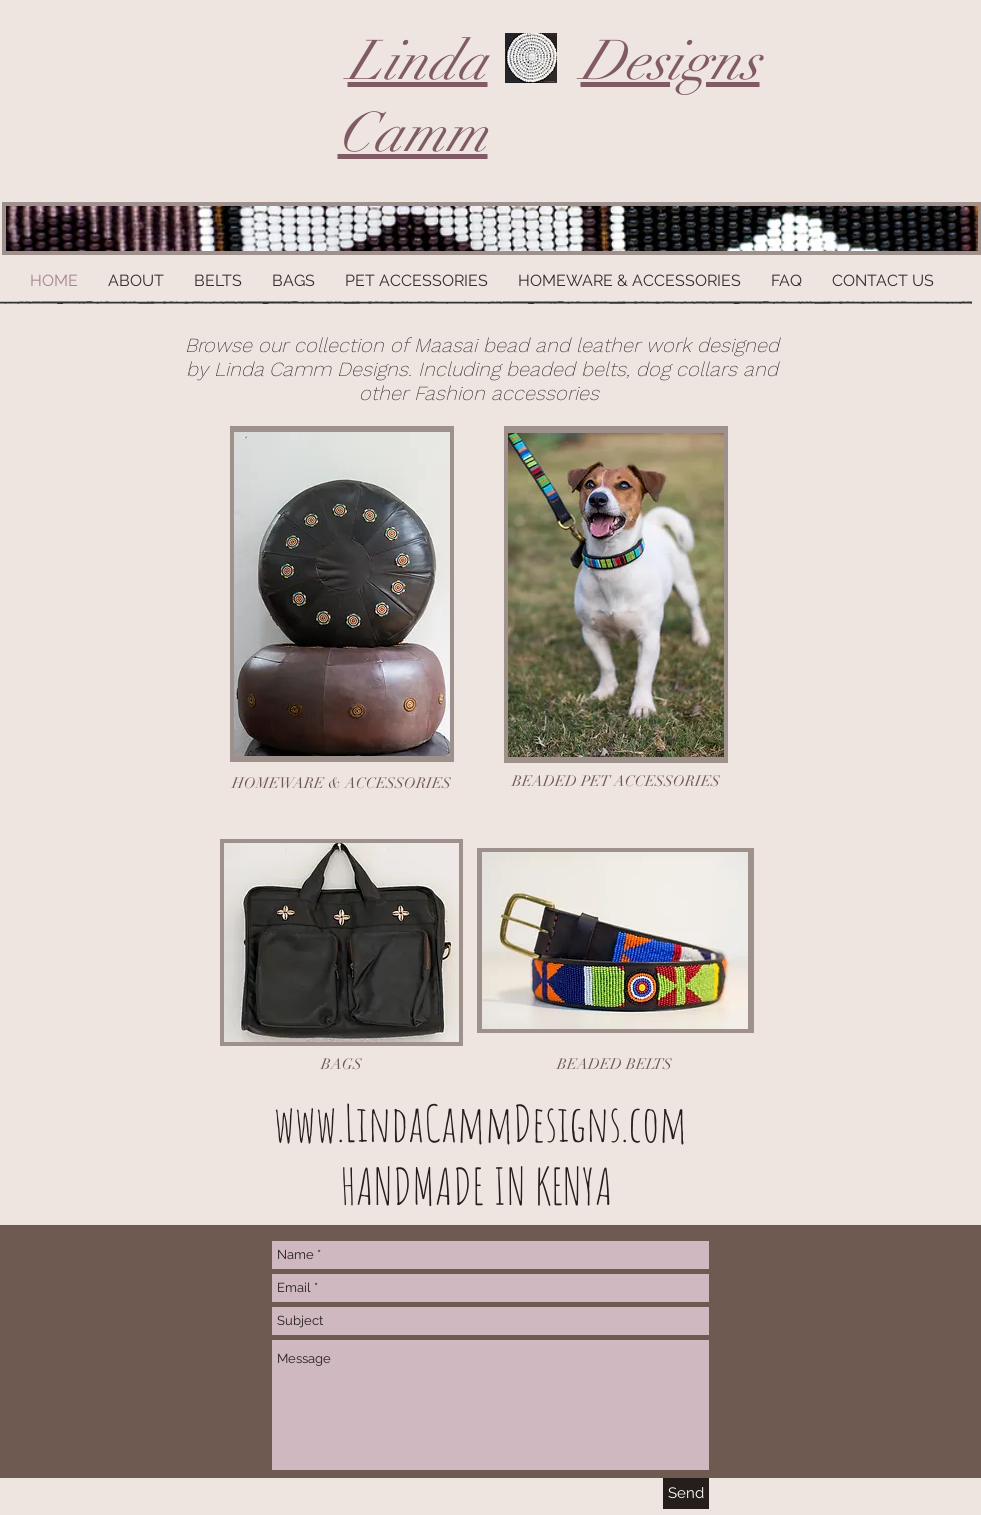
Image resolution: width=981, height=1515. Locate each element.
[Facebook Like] (792, 1251)
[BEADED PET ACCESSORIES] (616, 781)
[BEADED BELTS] (615, 1064)
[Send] (686, 1493)
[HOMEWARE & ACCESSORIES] (342, 783)
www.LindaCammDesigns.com (480, 1122)
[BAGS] (342, 1064)
